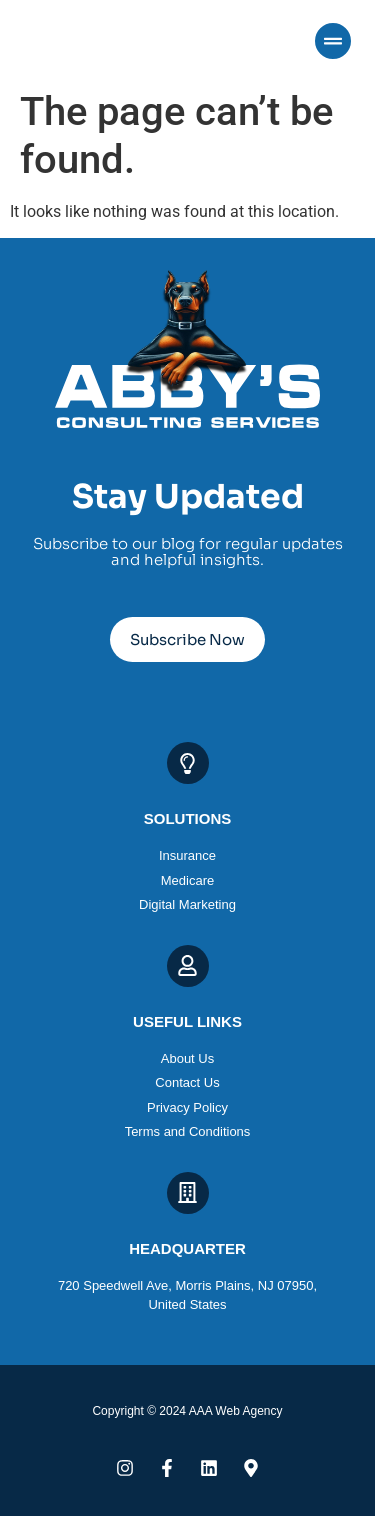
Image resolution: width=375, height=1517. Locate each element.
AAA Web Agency (236, 1411)
